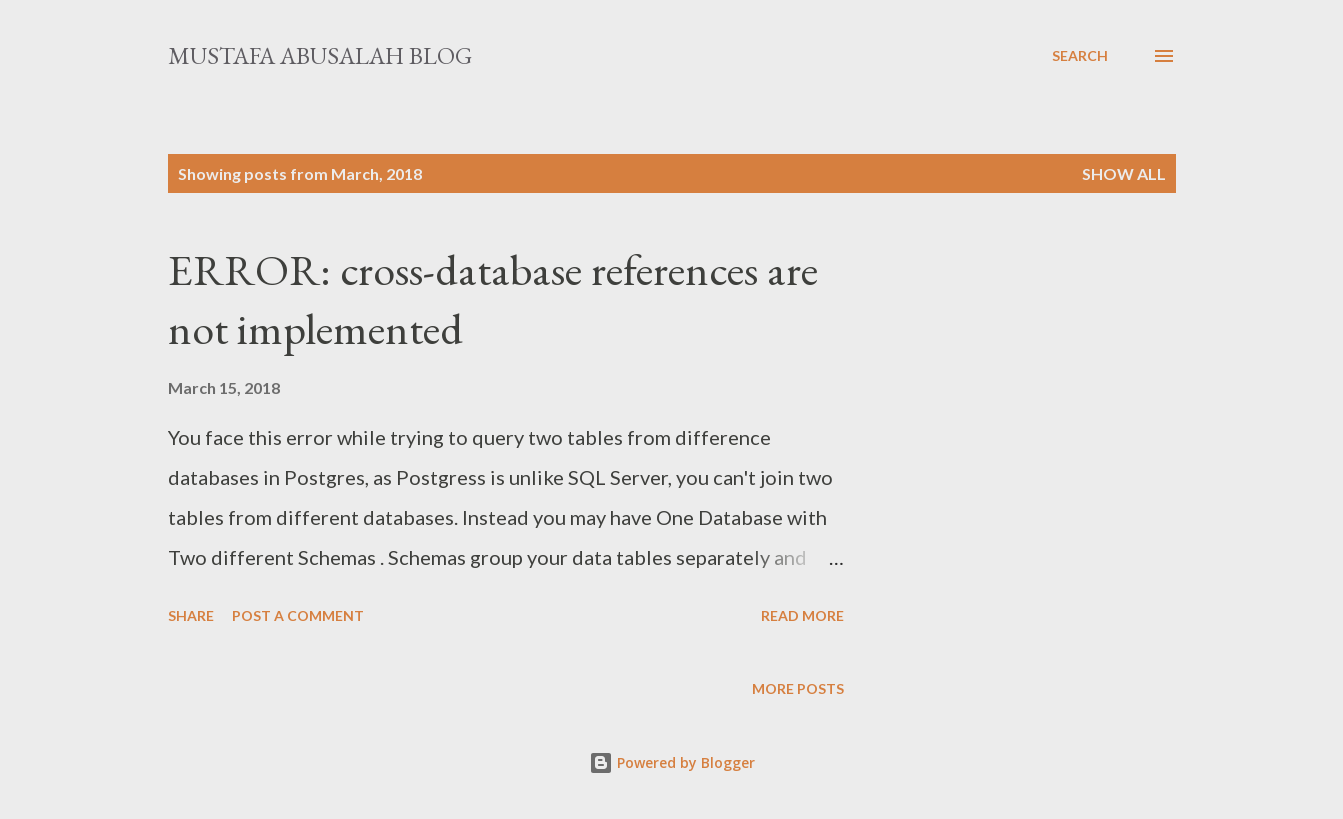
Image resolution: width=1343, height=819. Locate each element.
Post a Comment (298, 615)
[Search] (1080, 56)
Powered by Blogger (672, 762)
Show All (1124, 173)
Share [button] (191, 615)
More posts (798, 688)
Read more (802, 615)
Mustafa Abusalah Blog (320, 55)
